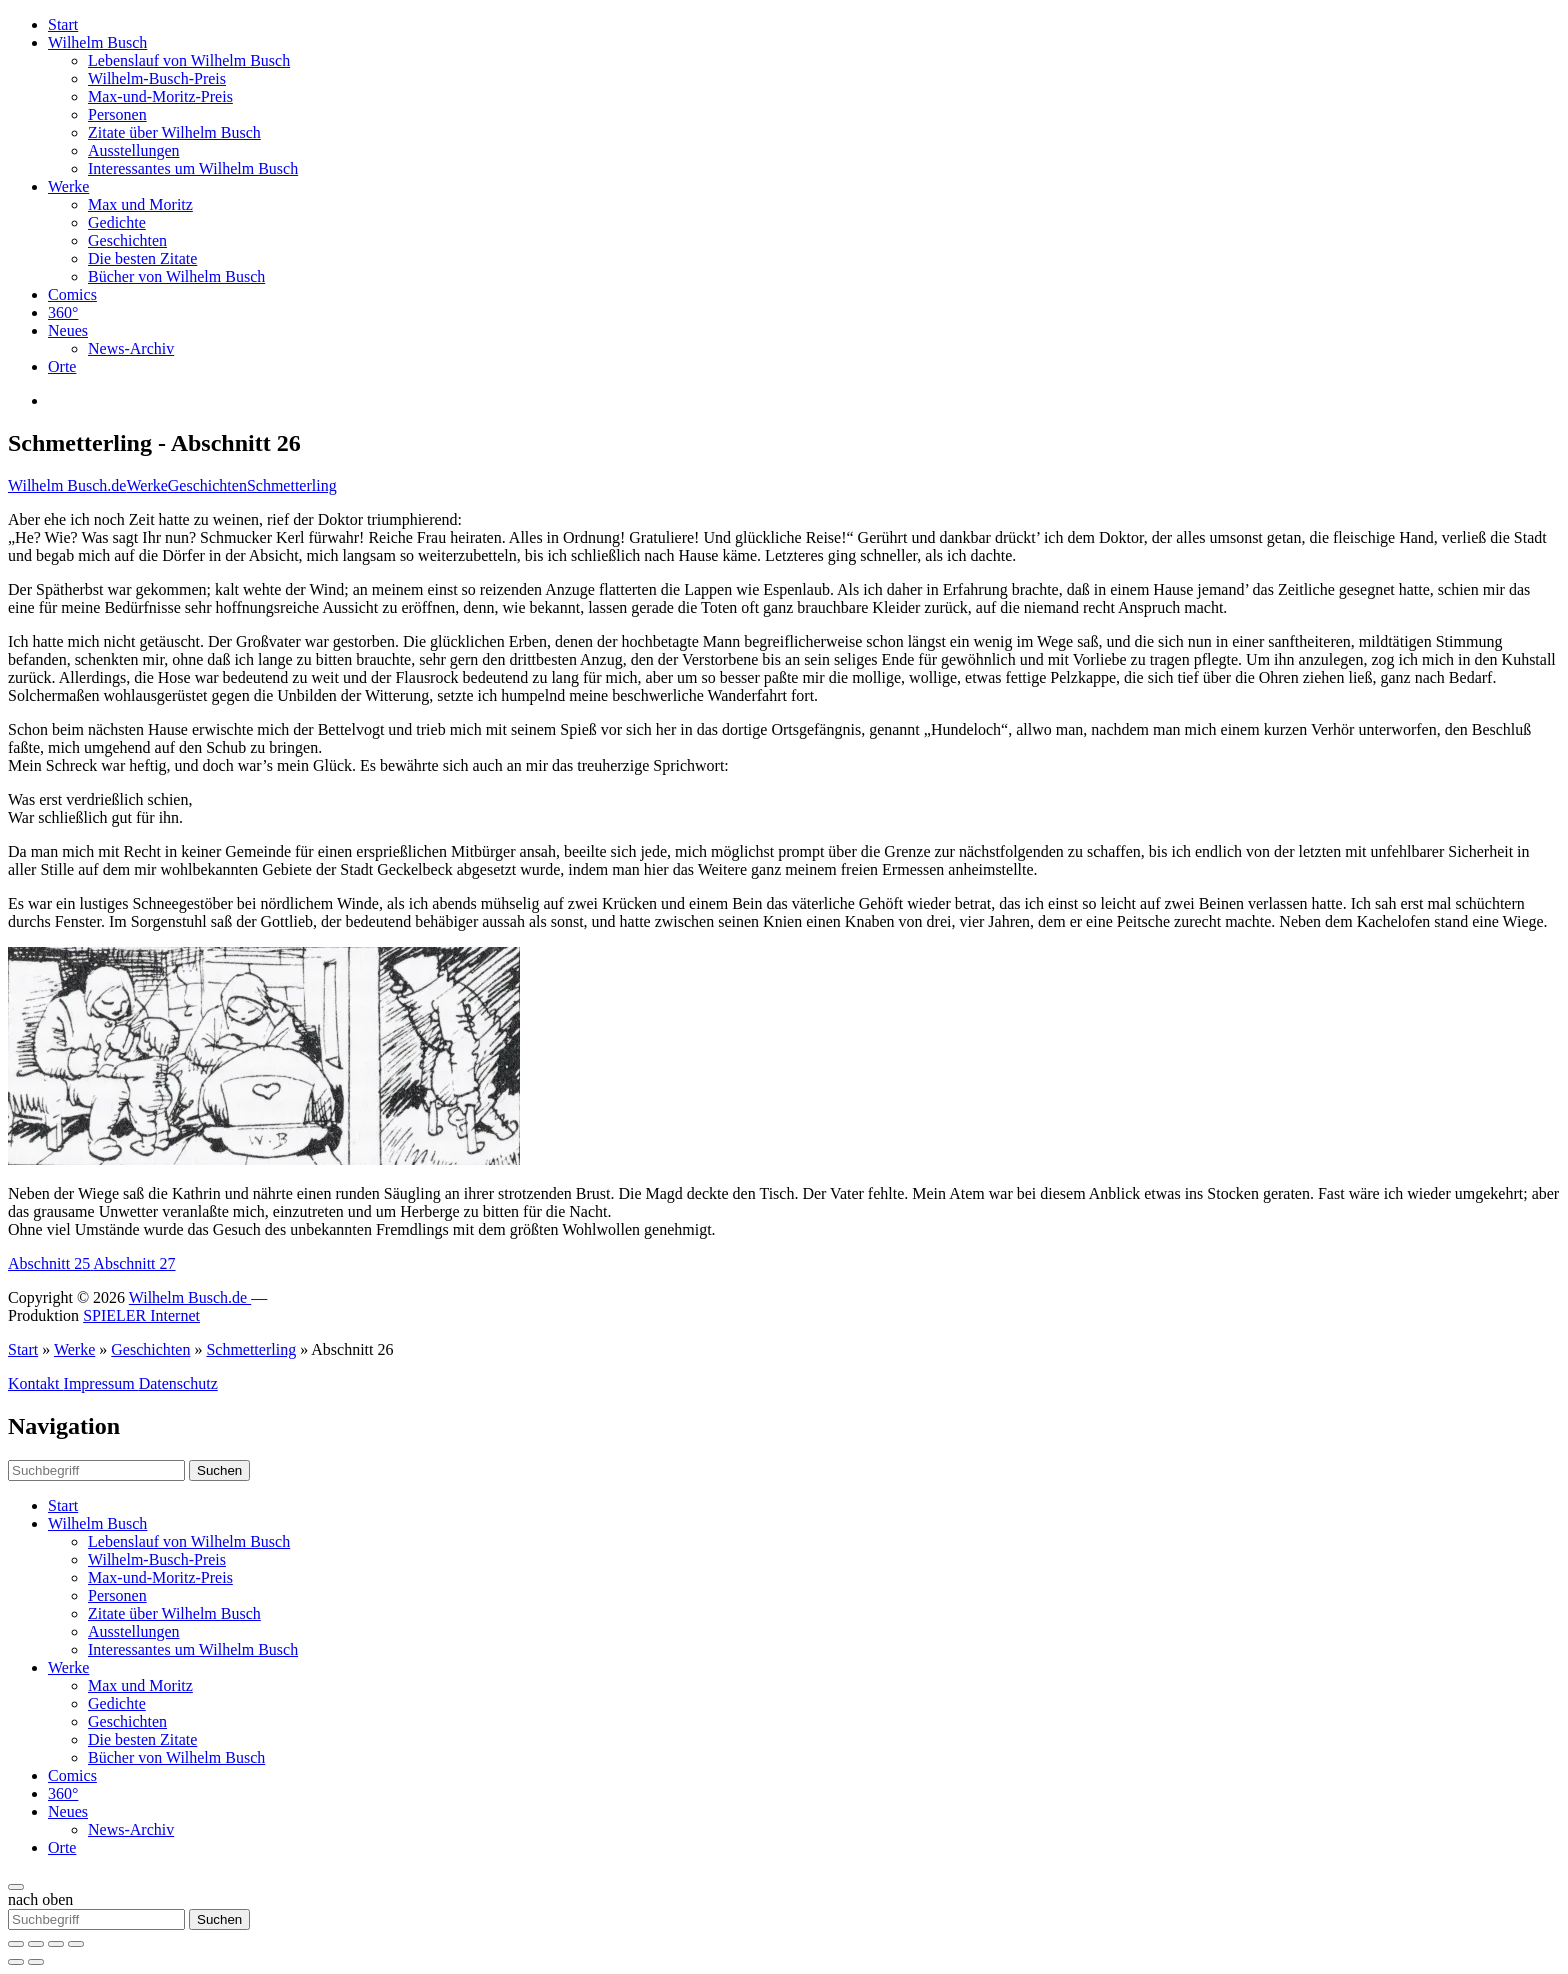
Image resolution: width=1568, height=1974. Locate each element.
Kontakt (36, 1383)
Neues (68, 330)
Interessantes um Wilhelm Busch (193, 168)
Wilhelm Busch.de (67, 485)
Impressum (101, 1383)
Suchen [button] (219, 1470)
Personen (117, 114)
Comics (72, 294)
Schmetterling (292, 485)
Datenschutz (178, 1383)
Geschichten (127, 240)
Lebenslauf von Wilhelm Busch (189, 60)
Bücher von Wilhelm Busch (176, 276)
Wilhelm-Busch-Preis (157, 78)
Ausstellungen (134, 150)
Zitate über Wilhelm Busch (174, 132)
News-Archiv (131, 348)
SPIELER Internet (141, 1315)
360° (63, 312)
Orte (62, 366)
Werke (68, 186)
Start (63, 24)
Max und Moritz (140, 204)
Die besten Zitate (142, 258)
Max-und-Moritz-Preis (160, 96)
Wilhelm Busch (97, 42)
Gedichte (117, 222)
